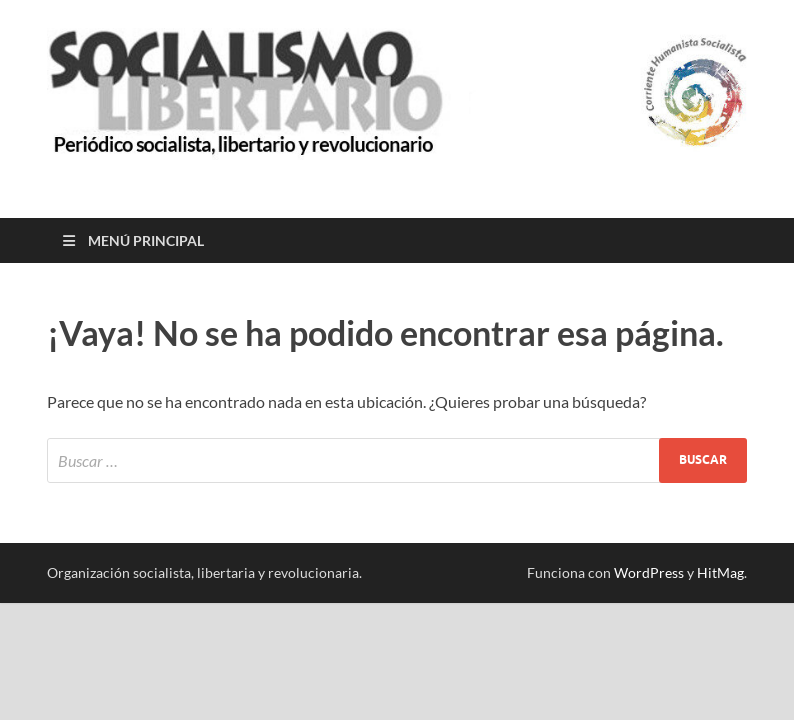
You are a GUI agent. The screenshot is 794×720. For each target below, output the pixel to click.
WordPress (649, 572)
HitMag (720, 572)
